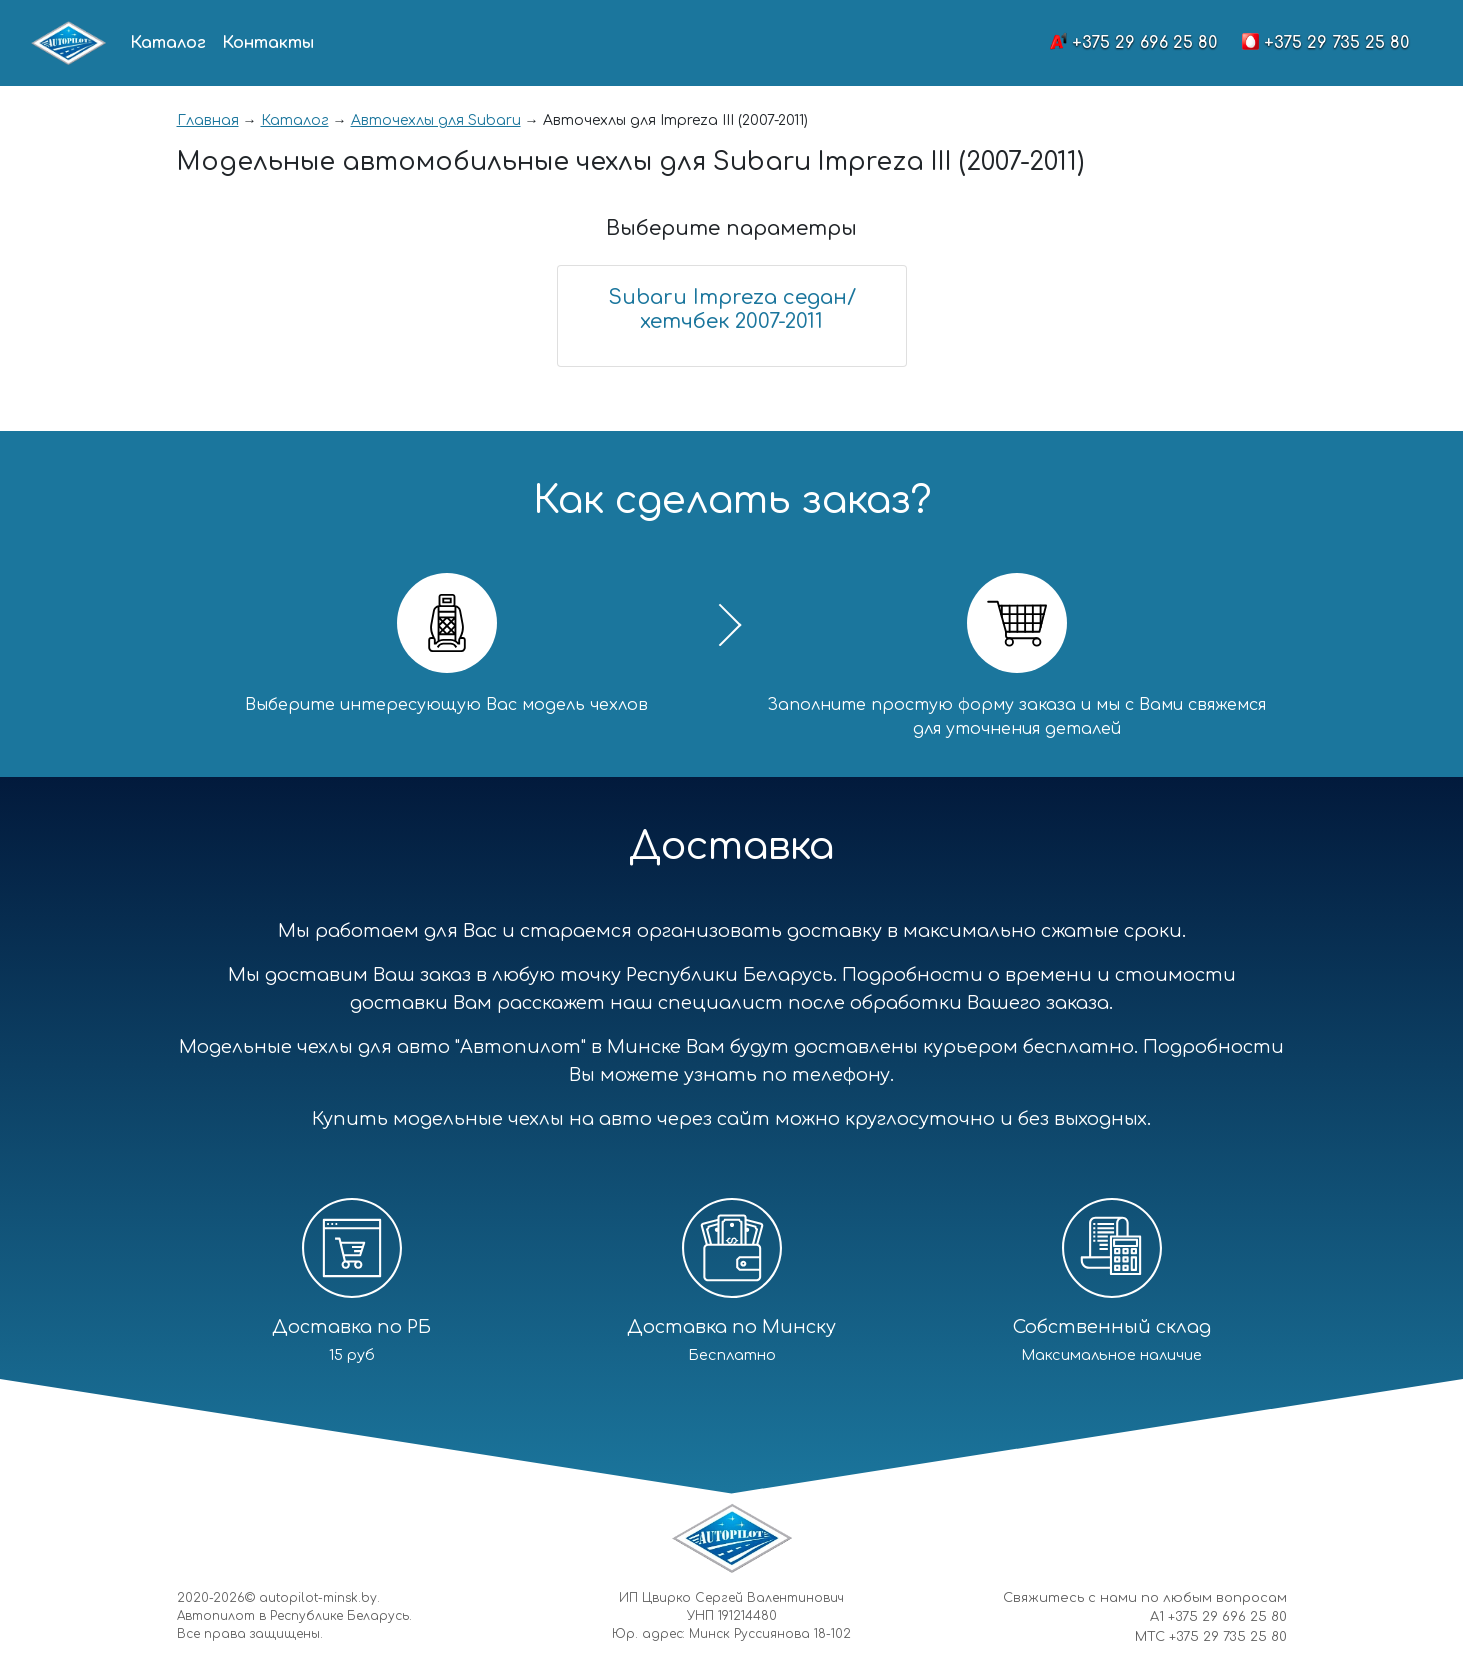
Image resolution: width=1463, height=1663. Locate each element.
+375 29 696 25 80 (1144, 43)
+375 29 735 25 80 (1336, 43)
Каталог (168, 43)
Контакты (268, 43)
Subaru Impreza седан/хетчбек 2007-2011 (732, 309)
